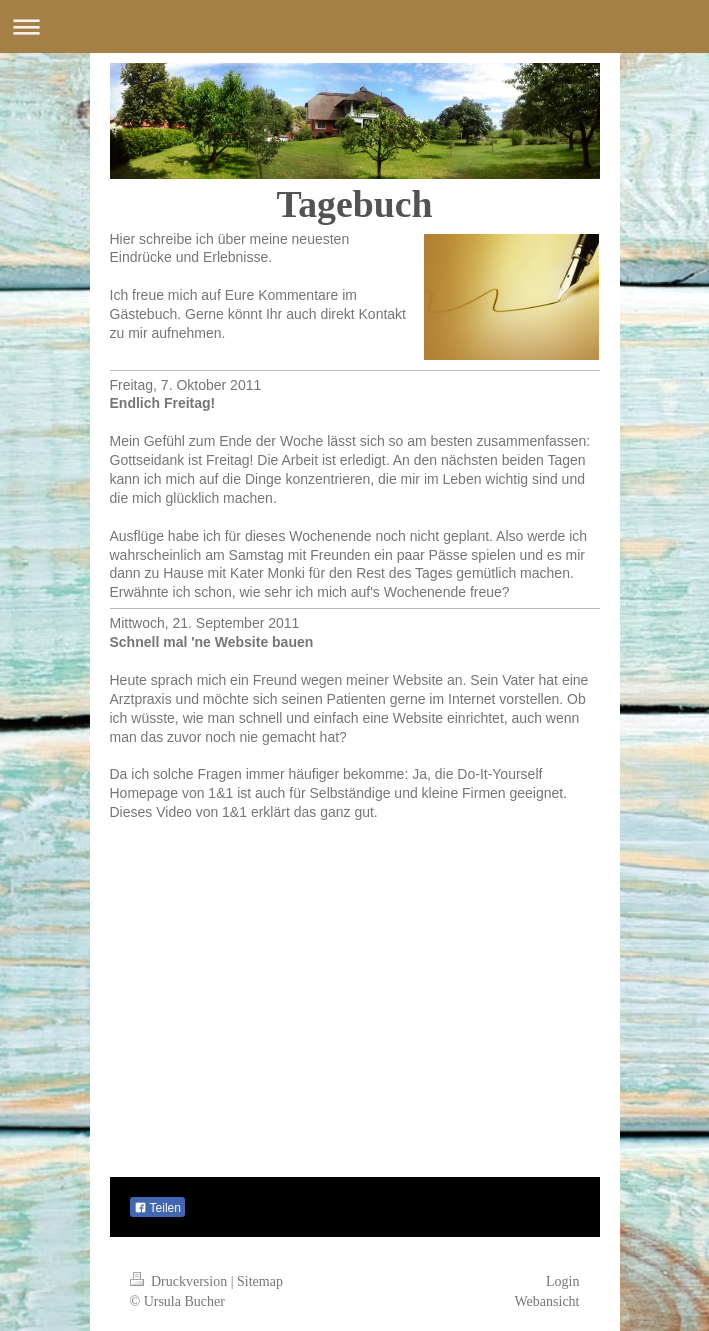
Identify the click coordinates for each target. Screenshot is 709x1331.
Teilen (157, 1208)
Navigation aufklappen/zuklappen (354, 26)
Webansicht (547, 1301)
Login (562, 1281)
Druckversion (180, 1281)
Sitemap (260, 1281)
